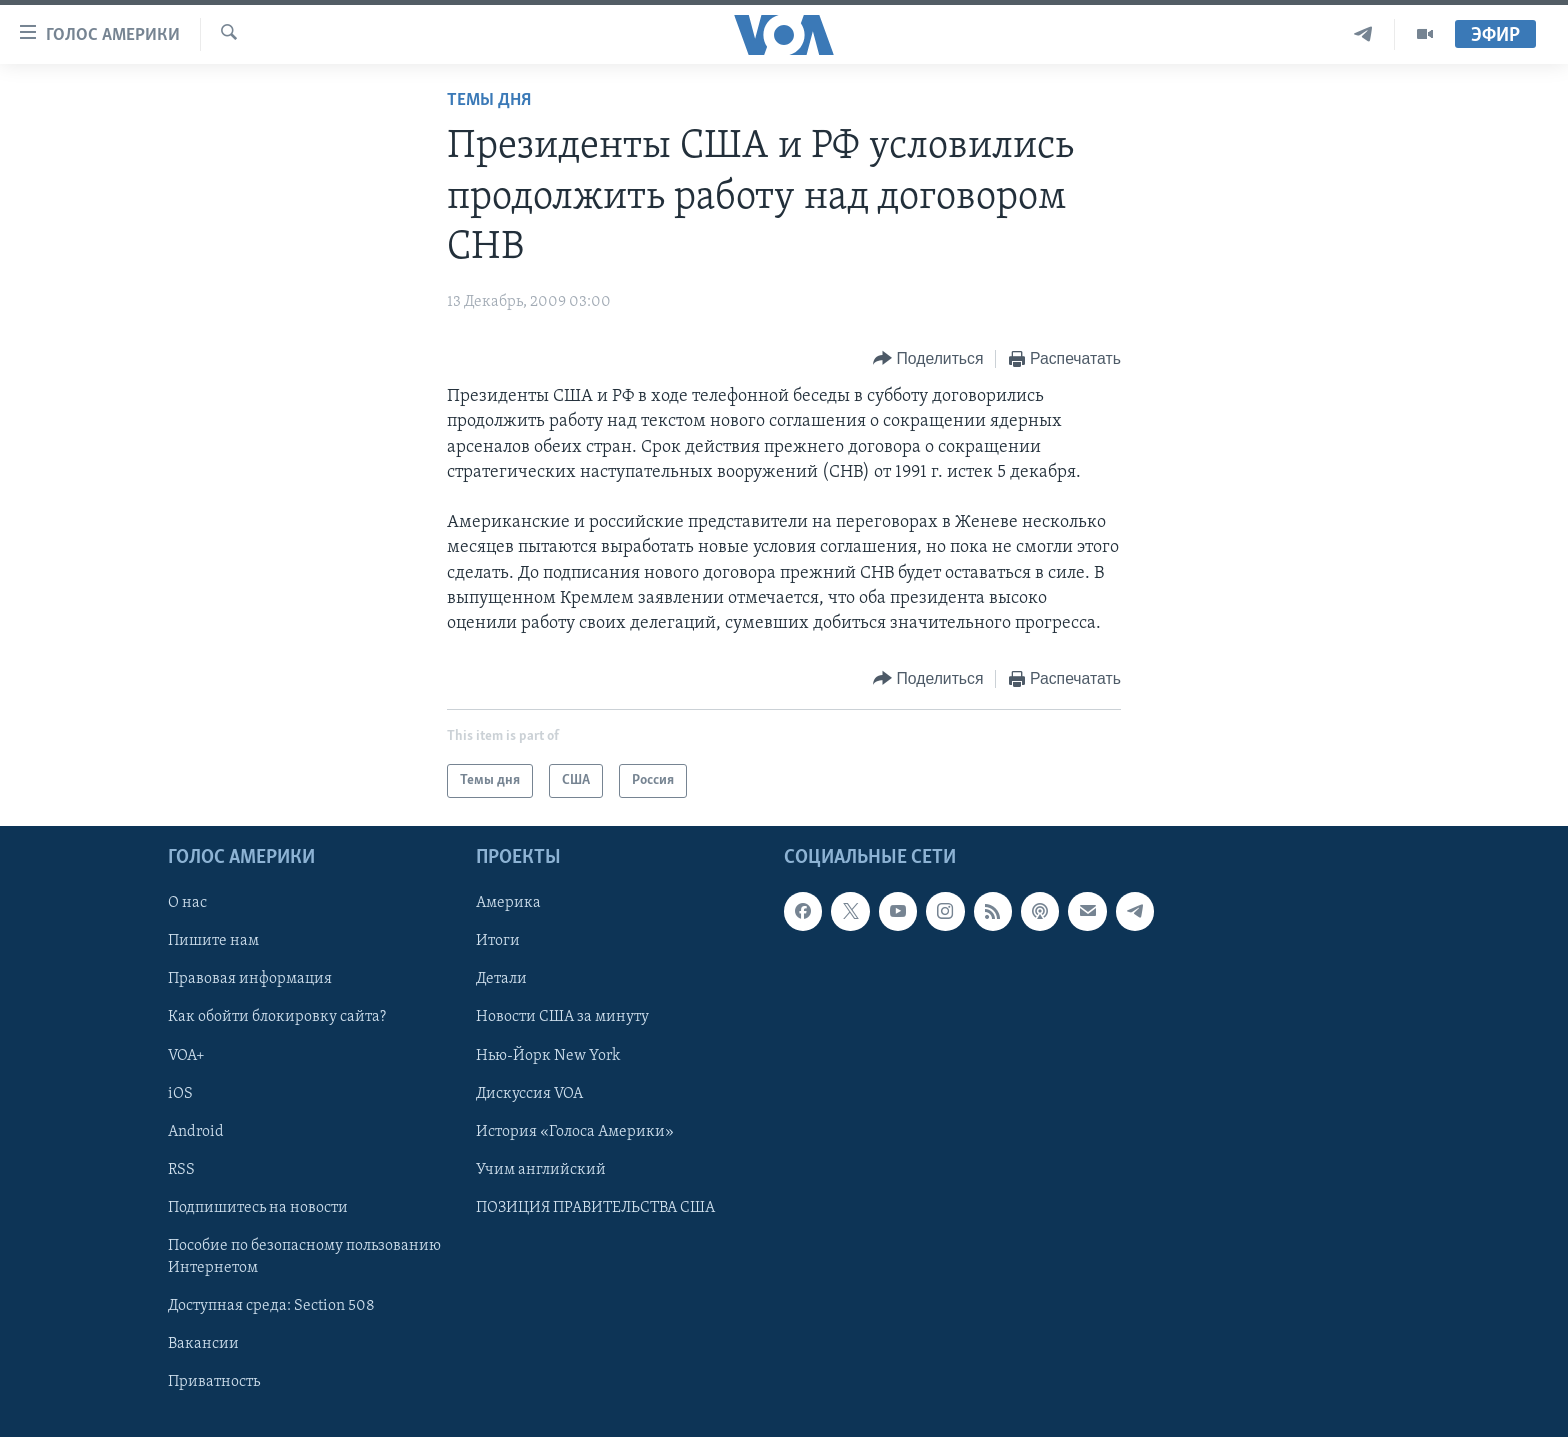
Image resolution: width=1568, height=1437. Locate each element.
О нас (187, 904)
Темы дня (489, 100)
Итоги (498, 942)
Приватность (214, 1382)
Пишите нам (213, 942)
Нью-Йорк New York (548, 1056)
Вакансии (203, 1344)
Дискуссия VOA (529, 1094)
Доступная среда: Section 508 (271, 1306)
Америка (508, 904)
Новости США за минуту (562, 1018)
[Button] (928, 359)
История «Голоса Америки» (575, 1132)
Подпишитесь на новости (258, 1208)
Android (196, 1132)
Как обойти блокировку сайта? (277, 1018)
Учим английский (541, 1170)
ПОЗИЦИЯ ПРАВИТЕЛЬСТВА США (595, 1208)
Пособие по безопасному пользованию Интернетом (304, 1257)
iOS (180, 1094)
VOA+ (186, 1056)
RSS (181, 1170)
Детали (501, 980)
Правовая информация (250, 980)
